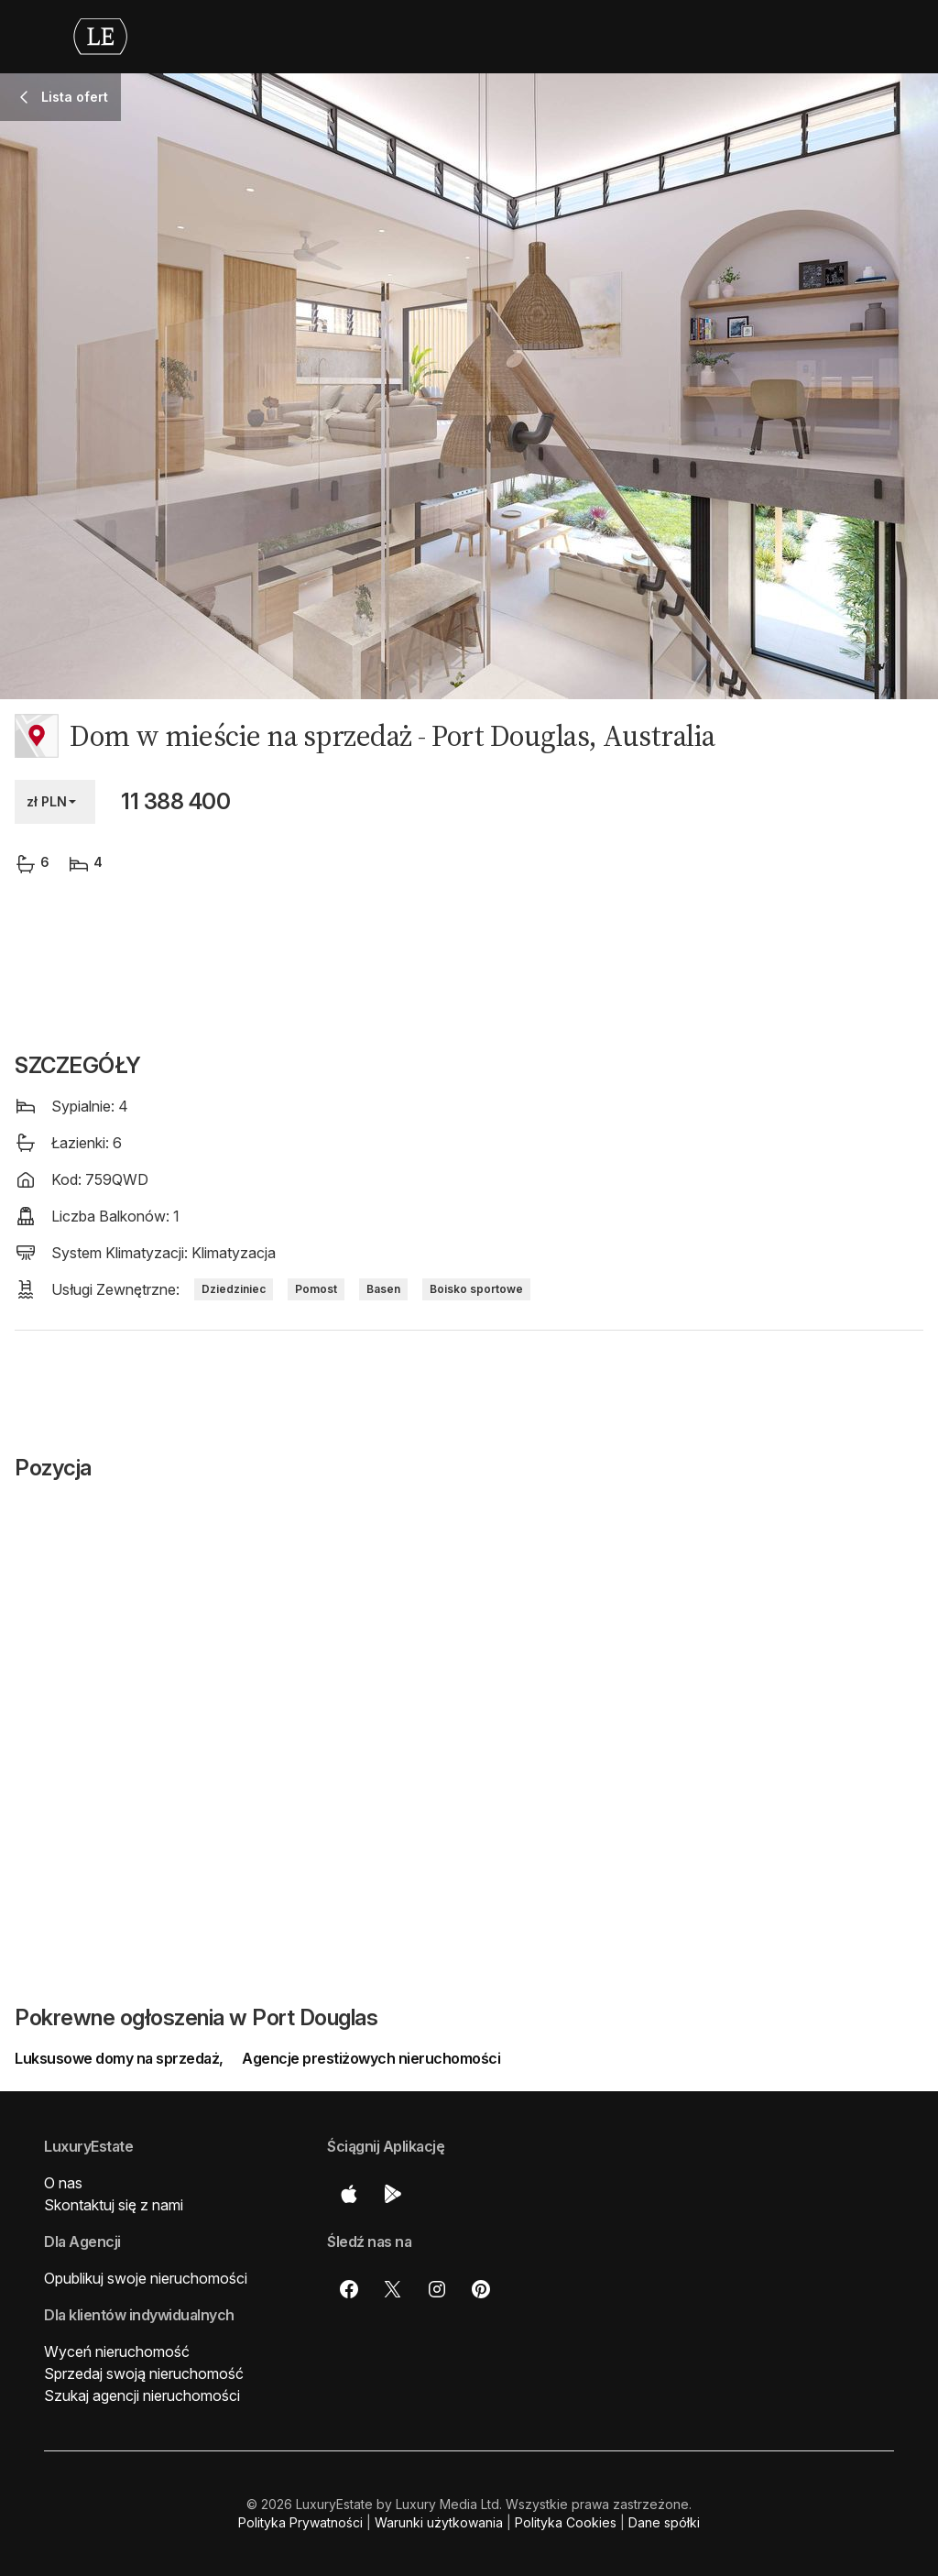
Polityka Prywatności (300, 2522)
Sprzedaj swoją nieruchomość (144, 2373)
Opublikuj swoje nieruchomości (145, 2278)
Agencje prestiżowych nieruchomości (371, 2058)
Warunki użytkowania (439, 2522)
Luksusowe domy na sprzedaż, (120, 2058)
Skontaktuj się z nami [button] (113, 2205)
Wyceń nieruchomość (117, 2351)
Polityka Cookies (565, 2522)
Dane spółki (664, 2522)
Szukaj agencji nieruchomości (142, 2395)
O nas (63, 2183)
